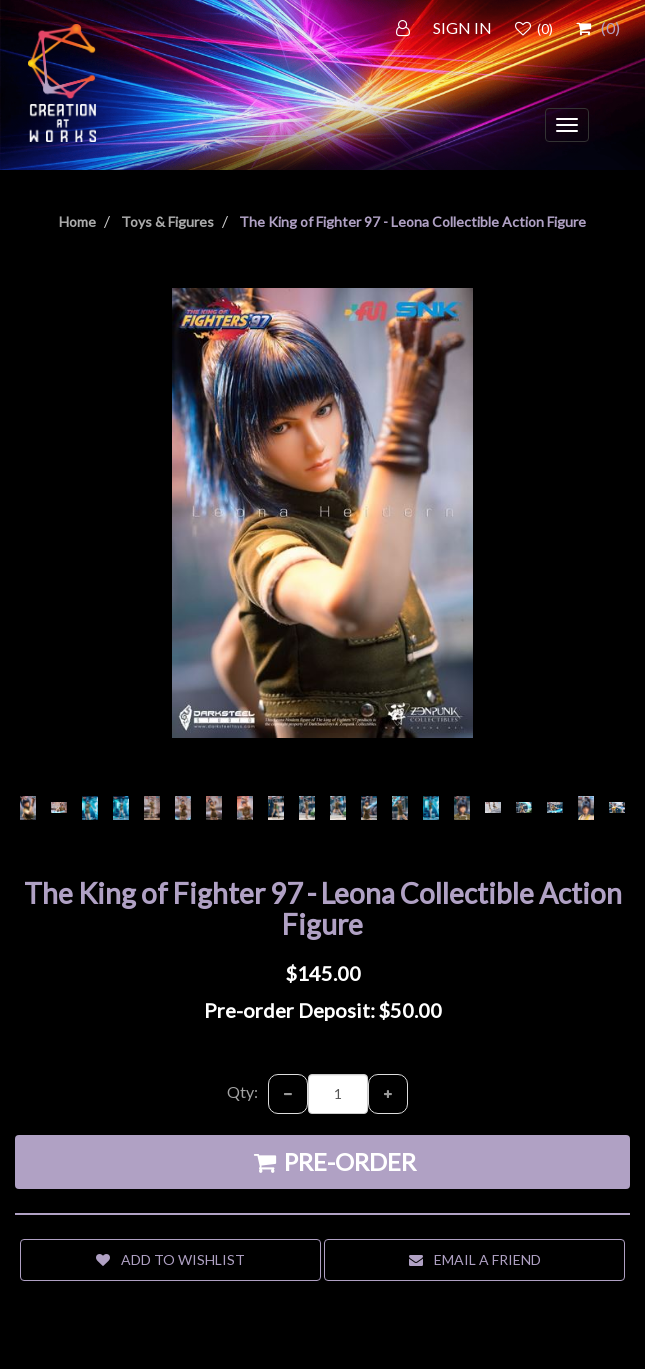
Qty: (242, 1091)
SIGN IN (462, 27)
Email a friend (475, 1259)
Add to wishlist (170, 1259)
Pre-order (335, 1161)
